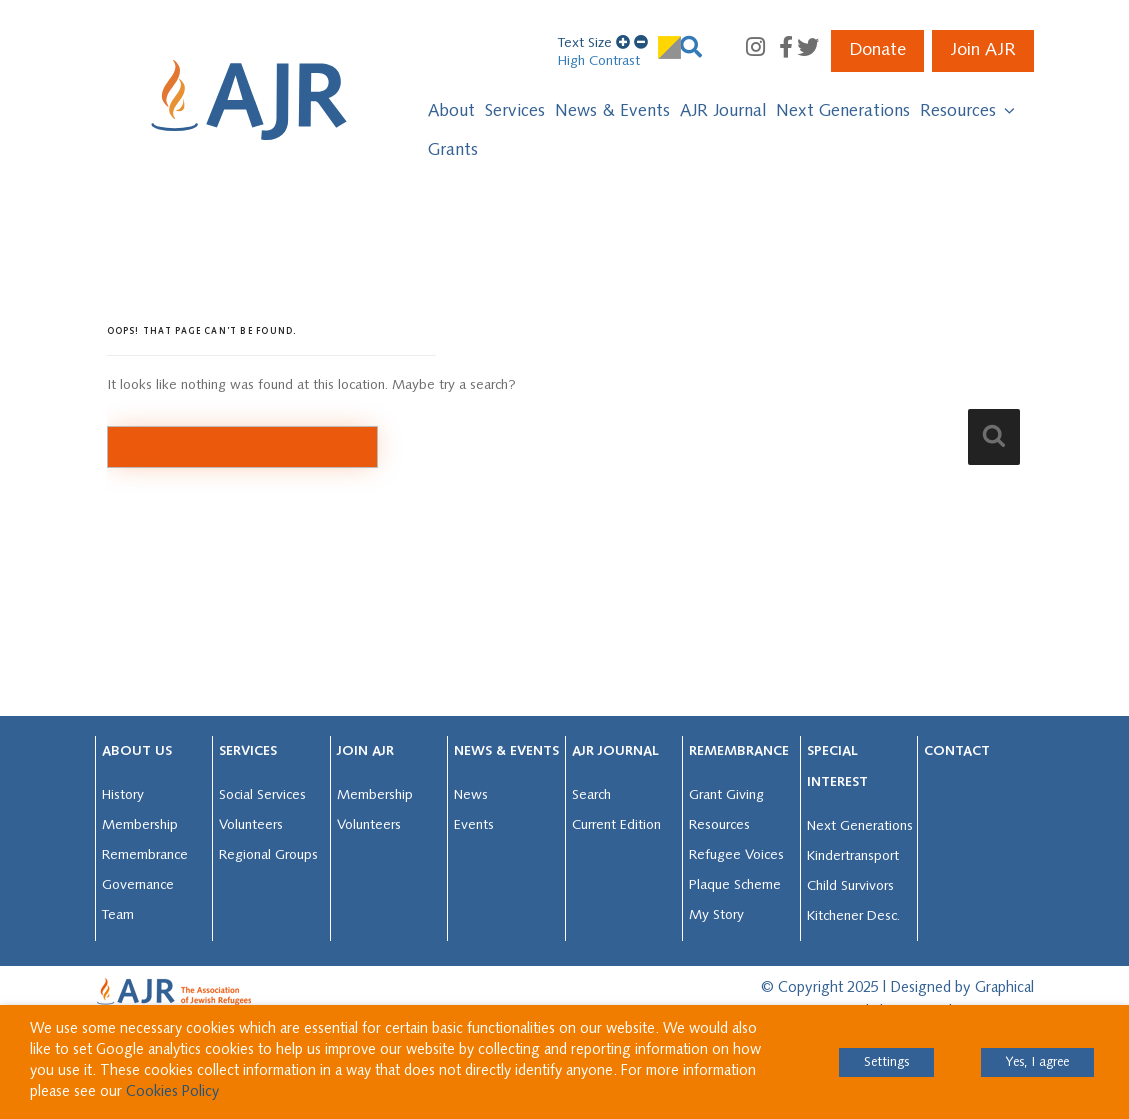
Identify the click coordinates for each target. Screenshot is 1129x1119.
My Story (716, 915)
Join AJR (983, 50)
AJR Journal (723, 111)
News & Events (612, 111)
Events (474, 825)
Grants (453, 150)
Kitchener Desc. (853, 916)
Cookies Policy (172, 1092)
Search (591, 795)
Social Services (262, 795)
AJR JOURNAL (615, 751)
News (471, 795)
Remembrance (145, 855)
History (123, 795)
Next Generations (843, 111)
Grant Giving (726, 795)
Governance (138, 885)
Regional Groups (268, 855)
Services (515, 111)
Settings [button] (886, 1062)
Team (118, 915)
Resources (969, 111)
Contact (957, 751)
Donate (877, 50)
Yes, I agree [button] (1037, 1062)
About (451, 111)
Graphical (1004, 988)
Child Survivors (850, 886)
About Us (137, 751)
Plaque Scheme (735, 885)
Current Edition (616, 825)
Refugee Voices (736, 855)
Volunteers (251, 825)
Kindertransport (853, 856)
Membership (140, 825)
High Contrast (599, 61)
